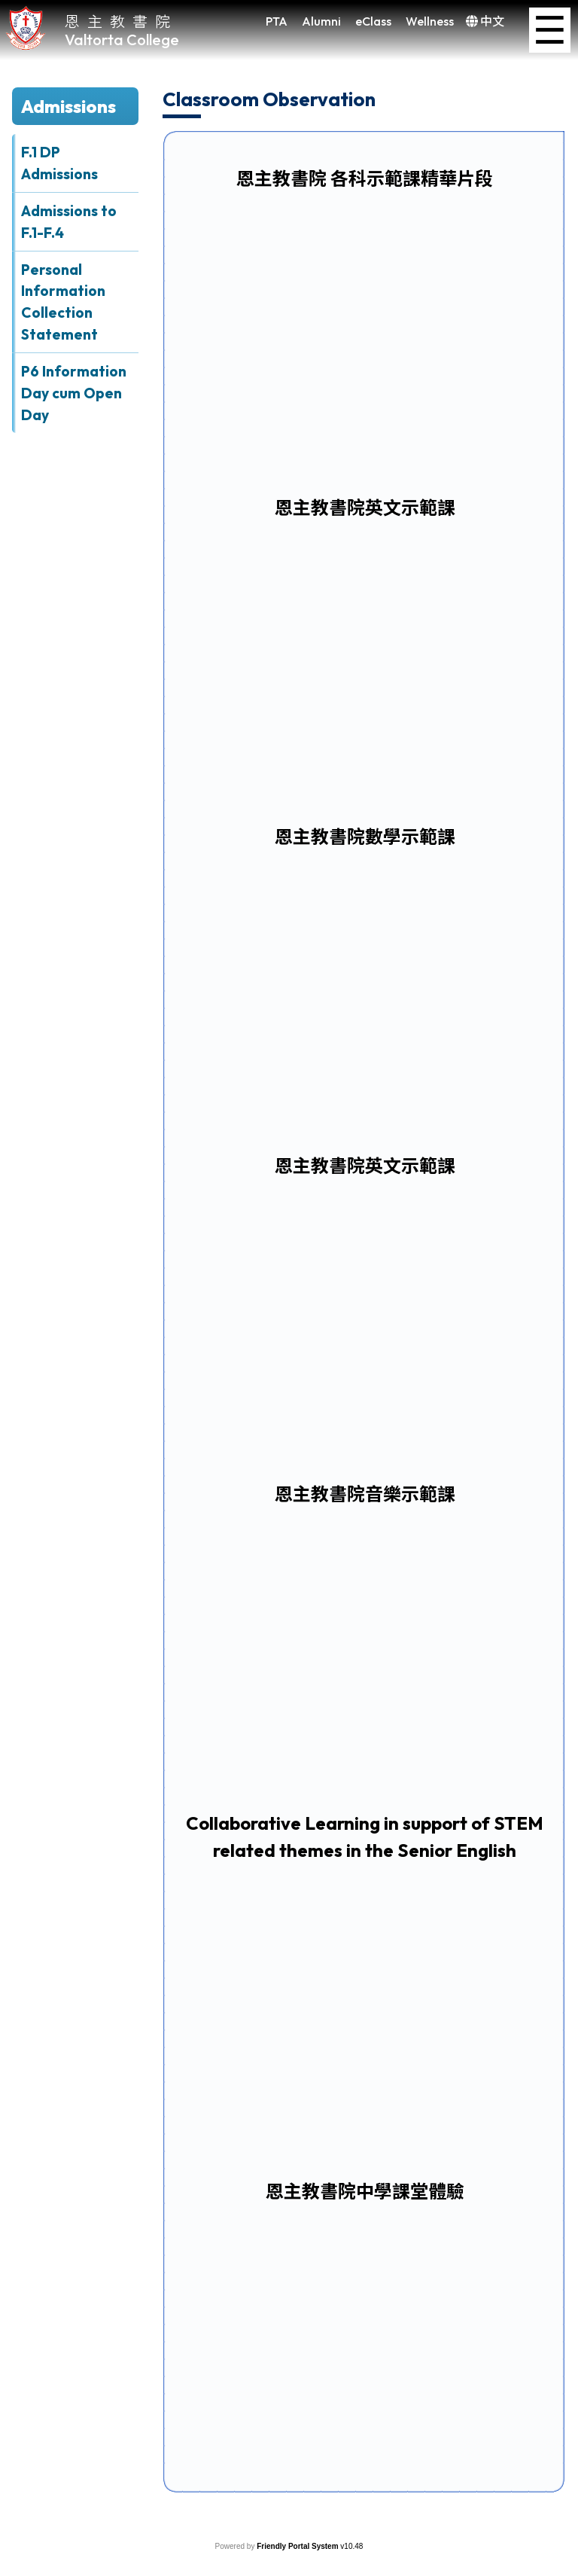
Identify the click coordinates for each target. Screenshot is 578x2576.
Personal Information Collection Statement (63, 302)
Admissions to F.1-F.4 (69, 222)
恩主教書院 (121, 21)
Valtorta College (122, 39)
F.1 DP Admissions (59, 163)
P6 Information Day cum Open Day (73, 393)
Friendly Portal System (298, 2546)
